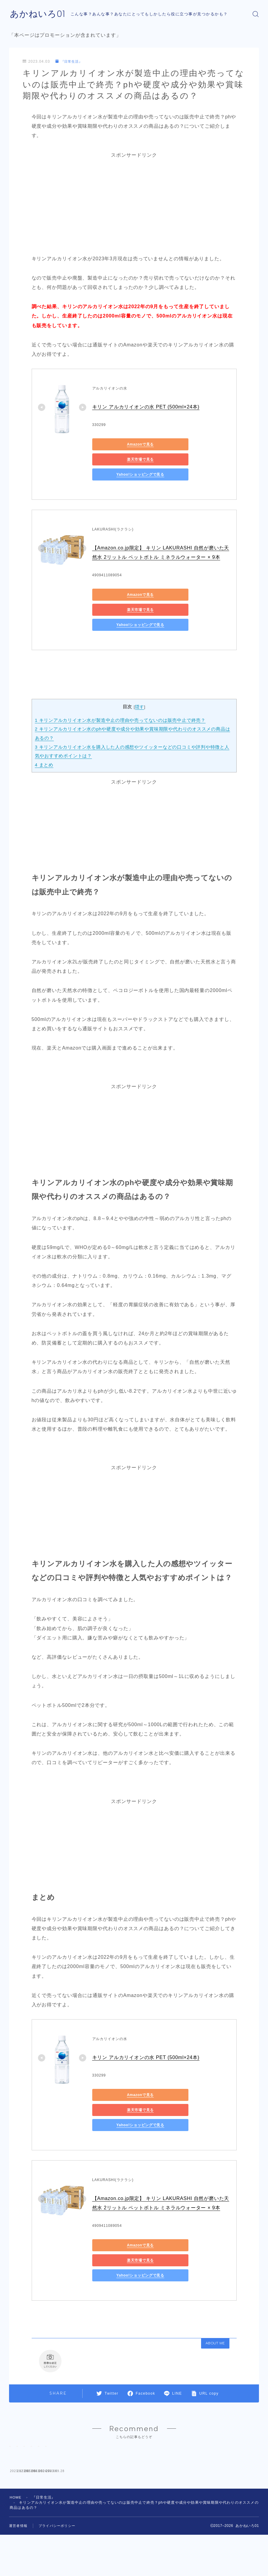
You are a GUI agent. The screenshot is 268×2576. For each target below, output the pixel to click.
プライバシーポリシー (57, 2508)
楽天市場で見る (176, 445)
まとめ (44, 734)
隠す (139, 677)
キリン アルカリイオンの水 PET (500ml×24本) (146, 407)
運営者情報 (18, 2508)
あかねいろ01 (38, 14)
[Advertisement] (134, 202)
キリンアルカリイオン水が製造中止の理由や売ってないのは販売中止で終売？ (121, 690)
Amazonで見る (119, 445)
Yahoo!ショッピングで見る (119, 460)
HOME (16, 2480)
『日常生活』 (69, 62)
